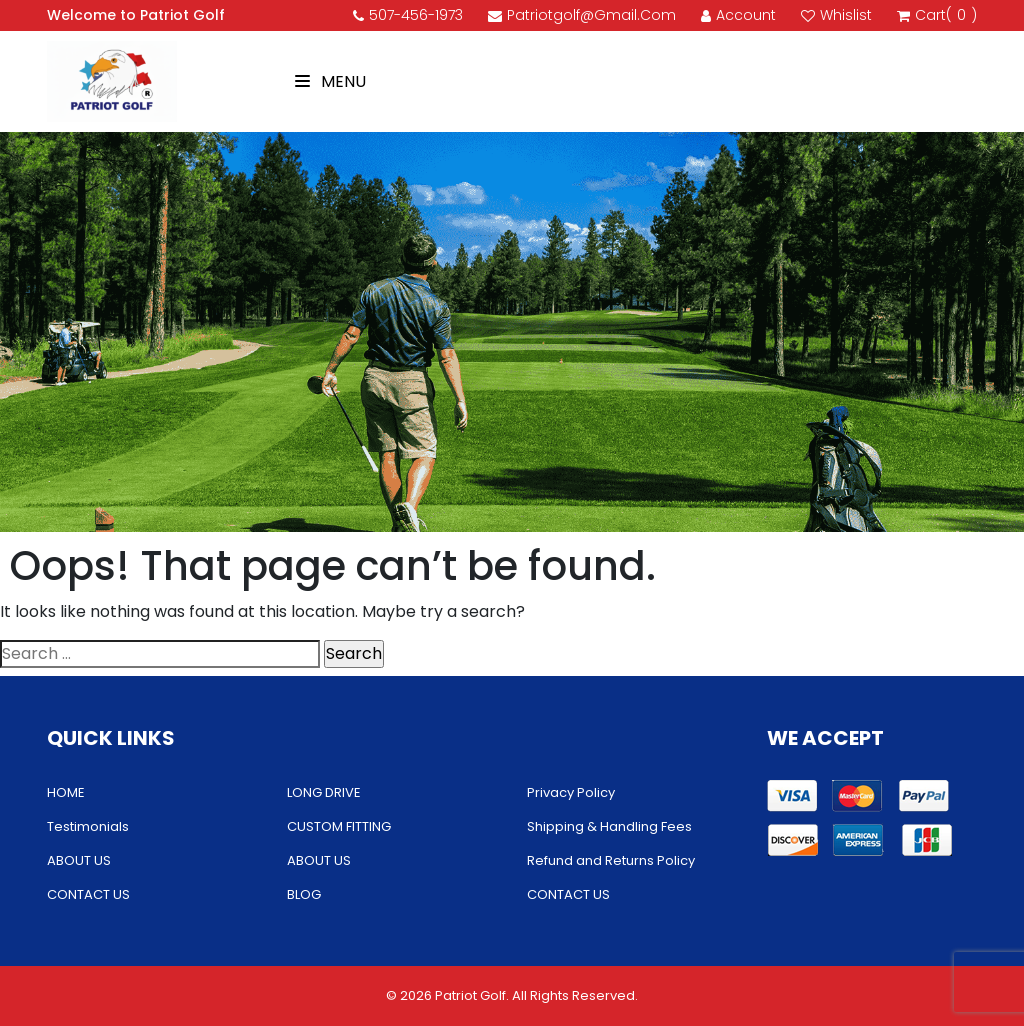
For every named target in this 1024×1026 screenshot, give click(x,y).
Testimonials (88, 826)
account (738, 15)
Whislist (836, 15)
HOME (66, 792)
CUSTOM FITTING (339, 826)
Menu (330, 81)
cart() (937, 15)
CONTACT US (88, 894)
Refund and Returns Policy (611, 860)
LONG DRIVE (324, 792)
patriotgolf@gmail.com (582, 15)
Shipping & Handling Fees (609, 826)
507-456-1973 (408, 15)
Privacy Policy (571, 792)
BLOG (304, 894)
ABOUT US (79, 860)
